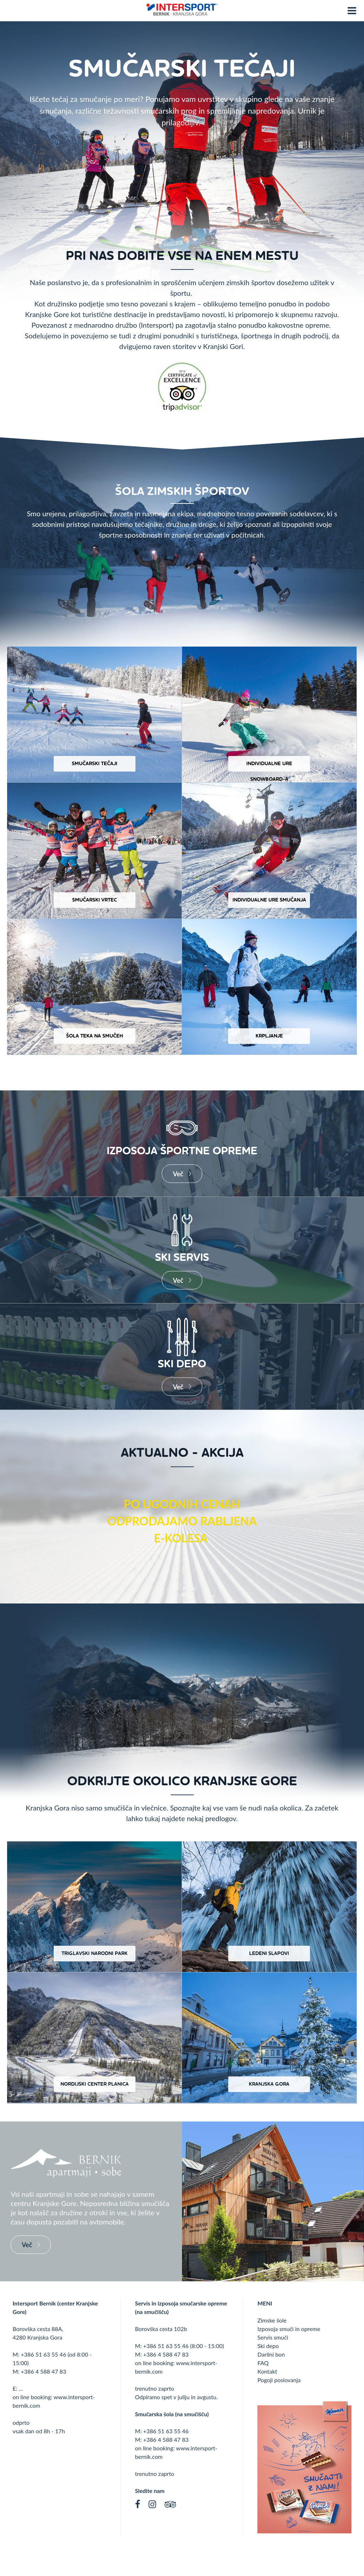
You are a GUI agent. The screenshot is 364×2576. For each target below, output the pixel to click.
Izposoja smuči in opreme (288, 2328)
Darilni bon (271, 2354)
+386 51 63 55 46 (43, 2354)
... (21, 2388)
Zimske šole (272, 2320)
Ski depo (268, 2345)
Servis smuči (272, 2337)
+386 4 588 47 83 (43, 2371)
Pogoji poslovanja (279, 2379)
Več (178, 1173)
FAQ (262, 2362)
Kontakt (267, 2371)
